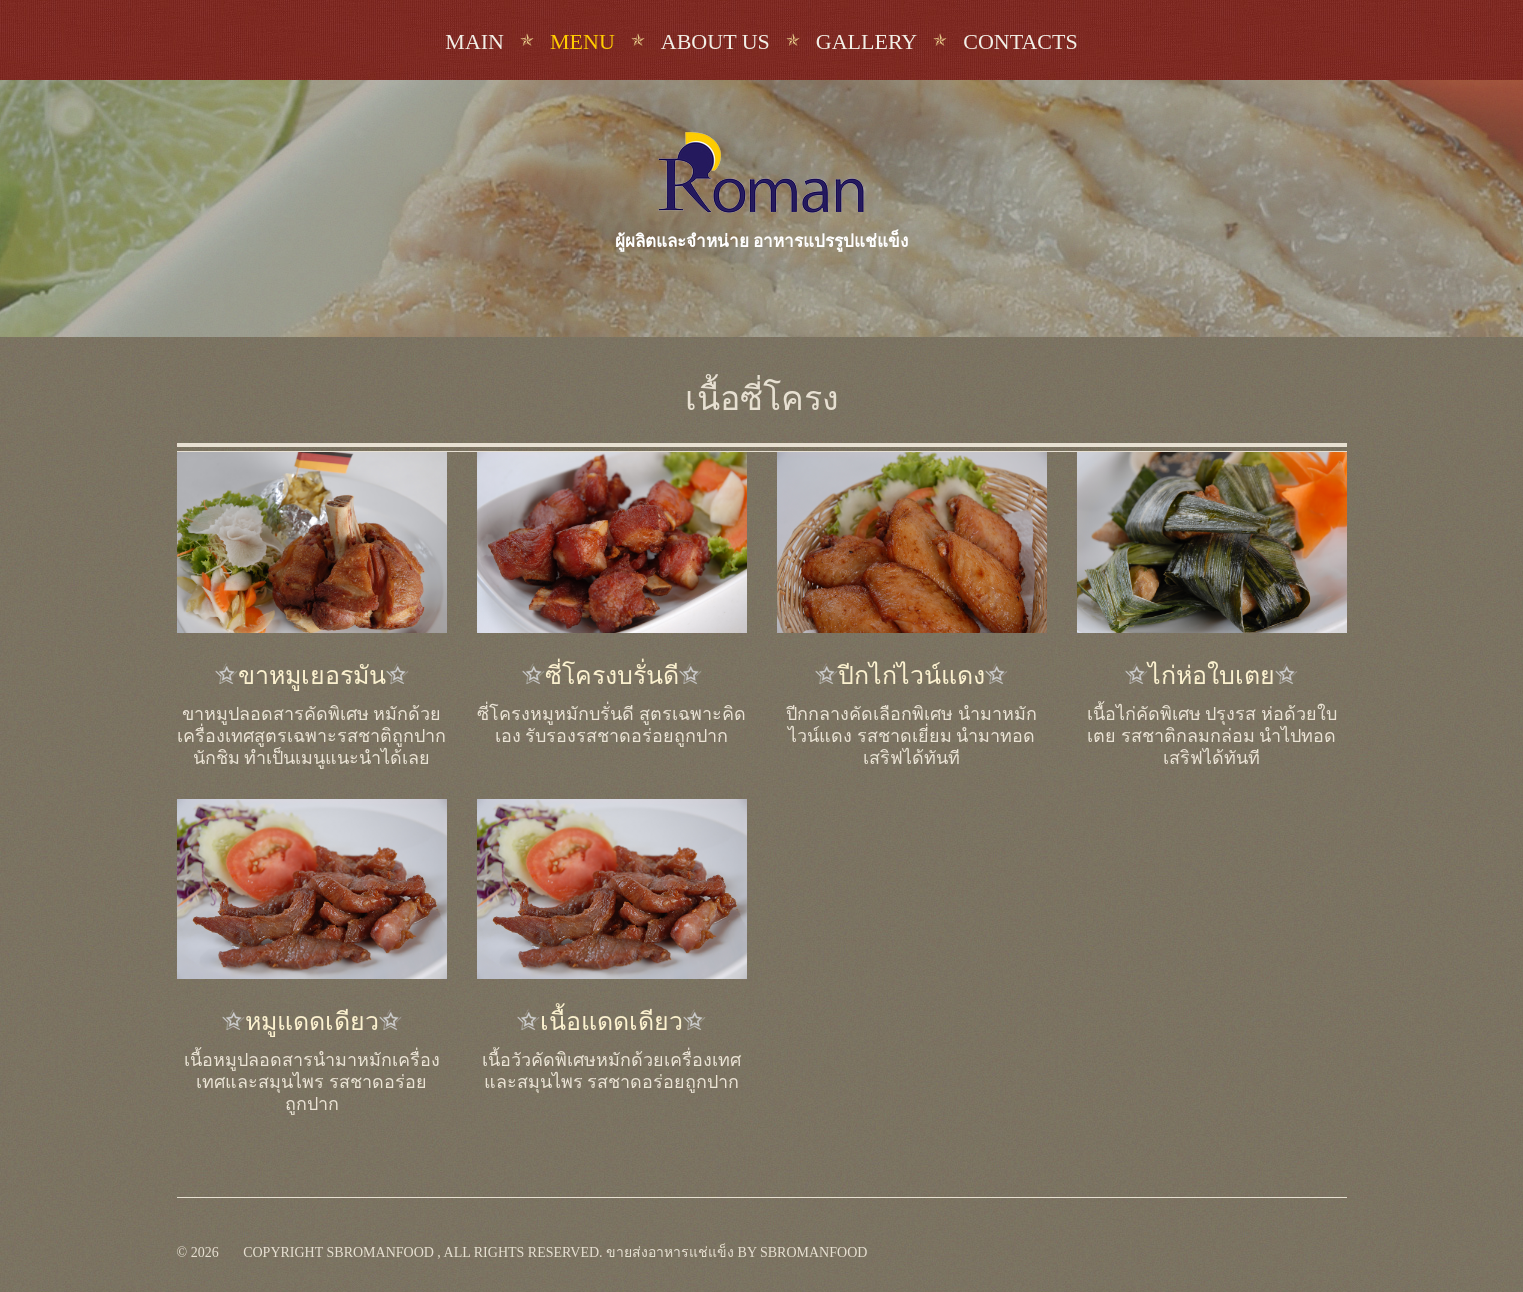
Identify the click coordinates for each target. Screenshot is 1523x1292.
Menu (582, 41)
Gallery (866, 41)
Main (474, 41)
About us (715, 41)
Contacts (1020, 41)
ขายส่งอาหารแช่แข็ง (670, 1252)
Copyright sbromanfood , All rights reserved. (422, 1252)
